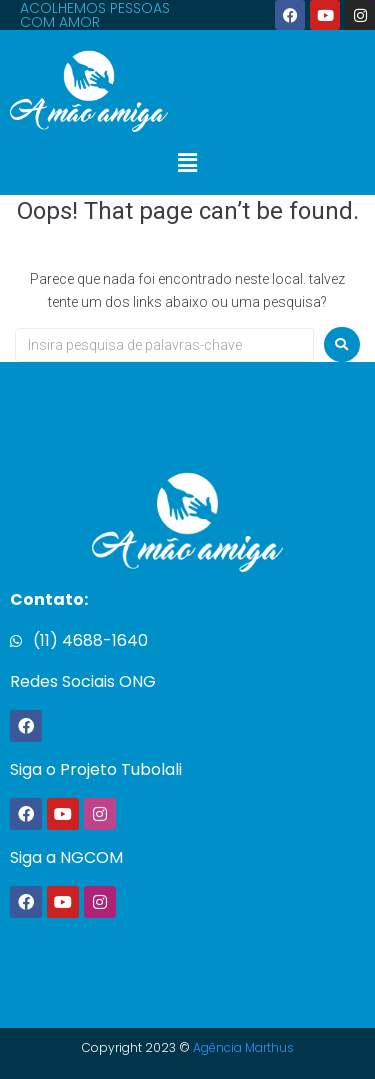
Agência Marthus (243, 1047)
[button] (187, 163)
